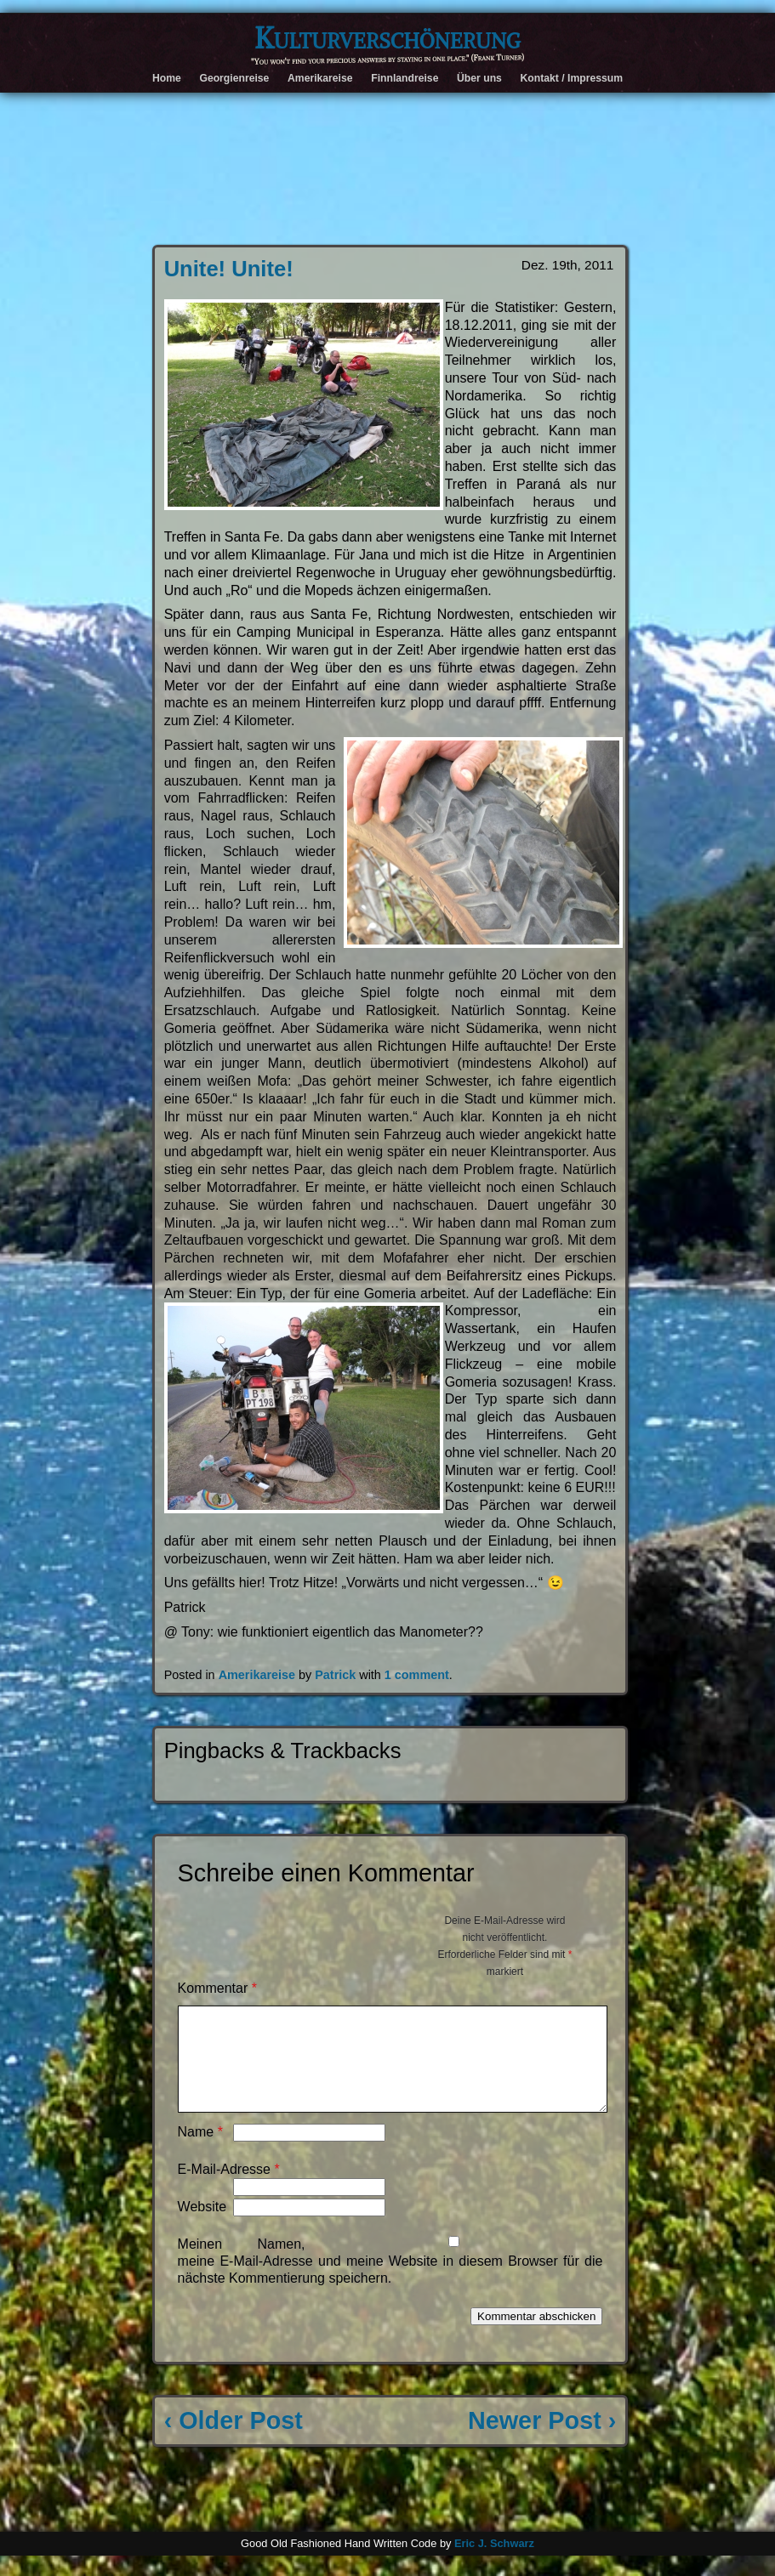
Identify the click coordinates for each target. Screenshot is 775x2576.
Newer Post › (542, 2440)
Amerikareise (320, 78)
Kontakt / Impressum (571, 78)
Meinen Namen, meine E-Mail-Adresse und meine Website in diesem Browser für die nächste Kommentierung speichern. (390, 2281)
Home (166, 78)
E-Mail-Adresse (229, 2189)
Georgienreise (234, 78)
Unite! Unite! (228, 269)
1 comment (417, 1675)
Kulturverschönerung (387, 38)
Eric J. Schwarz (494, 2563)
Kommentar (217, 1988)
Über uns (479, 78)
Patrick (335, 1675)
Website (202, 2227)
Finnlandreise (404, 78)
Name (200, 2152)
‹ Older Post (233, 2440)
